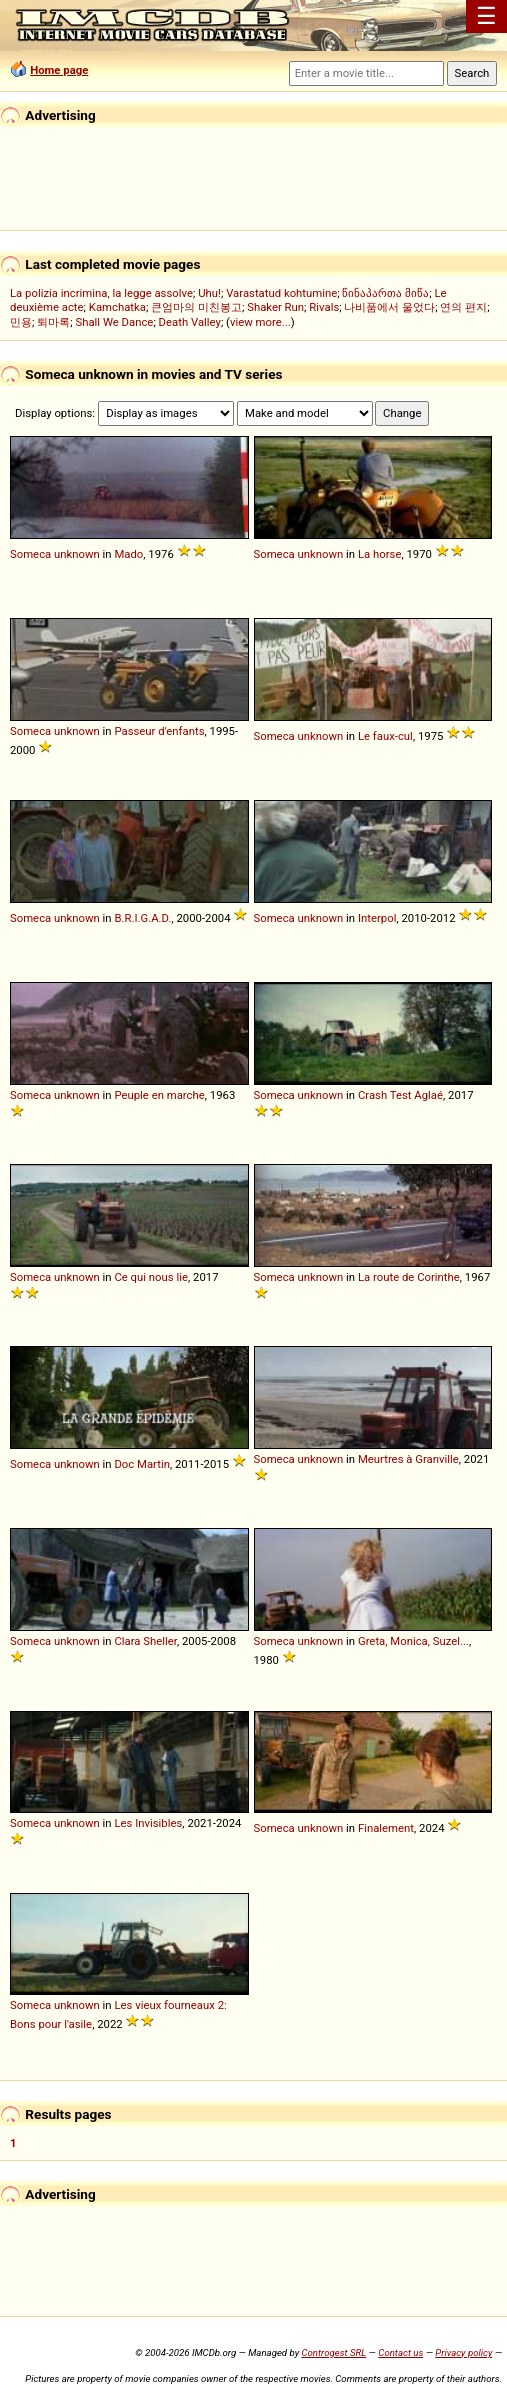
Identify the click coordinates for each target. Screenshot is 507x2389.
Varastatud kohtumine (281, 293)
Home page (59, 70)
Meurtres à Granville (408, 1459)
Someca (30, 554)
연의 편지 (463, 307)
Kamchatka (117, 307)
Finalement (386, 1828)
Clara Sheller (145, 1641)
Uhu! (209, 293)
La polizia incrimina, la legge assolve (101, 293)
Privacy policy (463, 2352)
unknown (77, 554)
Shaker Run (275, 307)
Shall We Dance (114, 322)
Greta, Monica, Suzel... (413, 1641)
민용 (21, 322)
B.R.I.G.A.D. (142, 918)
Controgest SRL (333, 2352)
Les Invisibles (148, 1823)
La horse (379, 554)
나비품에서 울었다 (389, 307)
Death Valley (190, 322)
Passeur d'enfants (159, 731)
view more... (260, 322)
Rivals (324, 307)
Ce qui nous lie (151, 1277)
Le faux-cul (385, 736)
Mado (128, 554)
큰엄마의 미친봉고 (196, 307)
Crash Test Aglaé (400, 1095)
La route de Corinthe (409, 1277)
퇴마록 (53, 322)
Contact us (400, 2352)
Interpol (377, 918)
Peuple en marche (159, 1095)
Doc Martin (142, 1464)
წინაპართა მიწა (385, 293)
